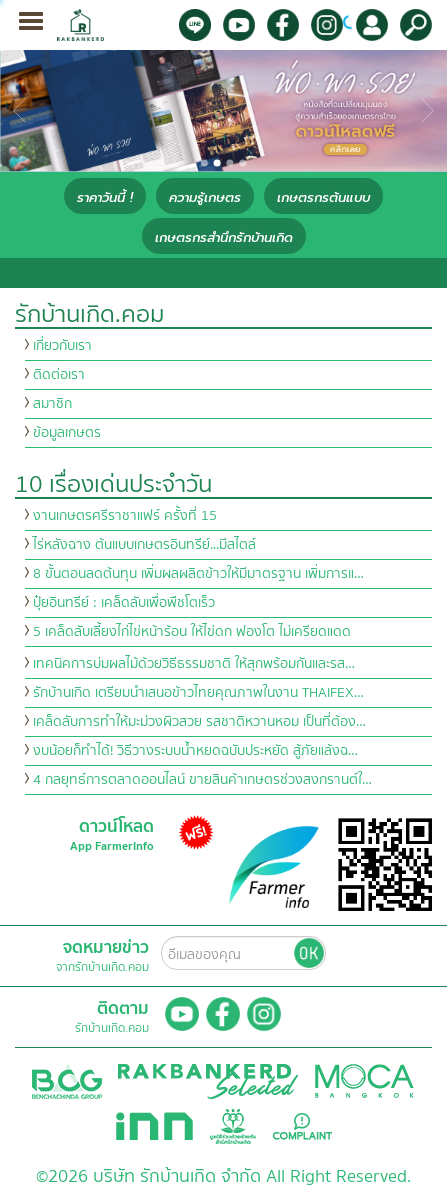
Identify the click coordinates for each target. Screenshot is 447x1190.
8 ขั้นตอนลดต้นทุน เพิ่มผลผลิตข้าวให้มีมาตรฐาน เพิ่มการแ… (198, 574)
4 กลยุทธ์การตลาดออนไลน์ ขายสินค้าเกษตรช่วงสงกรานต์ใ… (202, 780)
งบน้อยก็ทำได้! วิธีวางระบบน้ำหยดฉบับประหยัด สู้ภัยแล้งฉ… (195, 751)
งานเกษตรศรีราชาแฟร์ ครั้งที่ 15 (125, 516)
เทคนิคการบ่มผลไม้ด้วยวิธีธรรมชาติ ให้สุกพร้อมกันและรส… (194, 664)
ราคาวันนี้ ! (105, 197)
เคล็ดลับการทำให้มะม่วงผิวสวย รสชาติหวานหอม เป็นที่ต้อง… (199, 722)
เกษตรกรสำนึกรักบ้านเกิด (224, 237)
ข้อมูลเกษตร (67, 433)
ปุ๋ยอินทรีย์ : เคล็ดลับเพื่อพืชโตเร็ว (124, 603)
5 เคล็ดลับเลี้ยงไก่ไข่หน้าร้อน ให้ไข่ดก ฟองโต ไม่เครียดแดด (192, 632)
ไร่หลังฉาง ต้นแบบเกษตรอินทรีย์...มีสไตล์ (144, 545)
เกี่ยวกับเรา (62, 346)
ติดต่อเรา (59, 375)
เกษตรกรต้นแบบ (323, 197)
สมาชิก (52, 404)
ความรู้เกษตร (205, 197)
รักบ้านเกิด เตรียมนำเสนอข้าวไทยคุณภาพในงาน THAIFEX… (198, 693)
